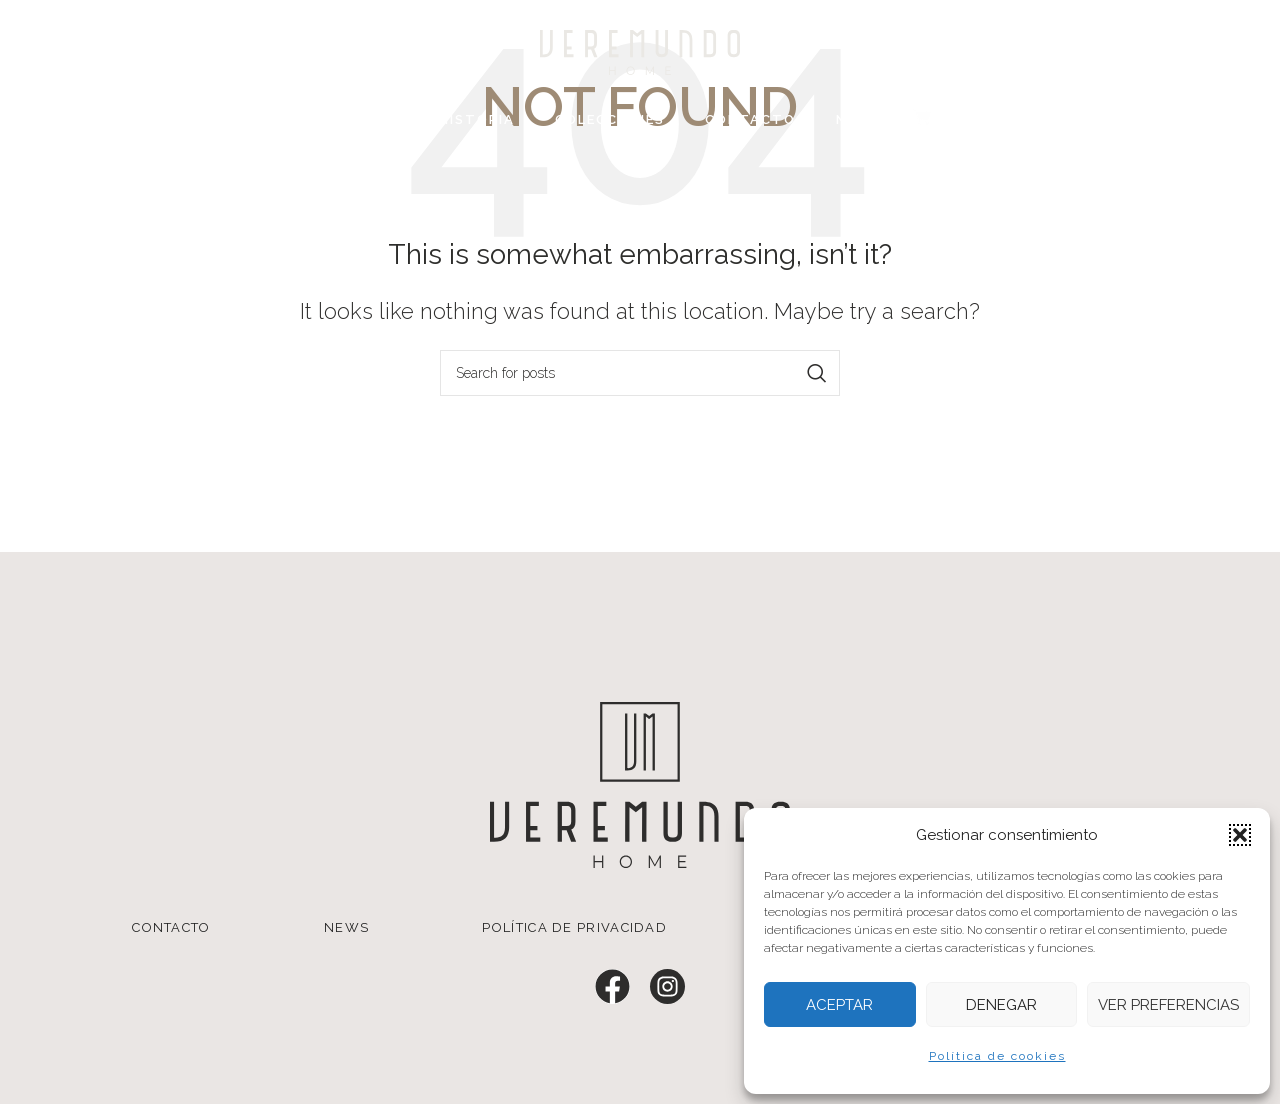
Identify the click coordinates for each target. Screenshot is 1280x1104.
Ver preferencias (1168, 1005)
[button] (1240, 835)
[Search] (640, 373)
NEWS (346, 927)
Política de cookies (997, 1056)
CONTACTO (171, 927)
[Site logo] (640, 51)
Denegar (1001, 1005)
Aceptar (839, 1005)
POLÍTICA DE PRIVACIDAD (574, 927)
